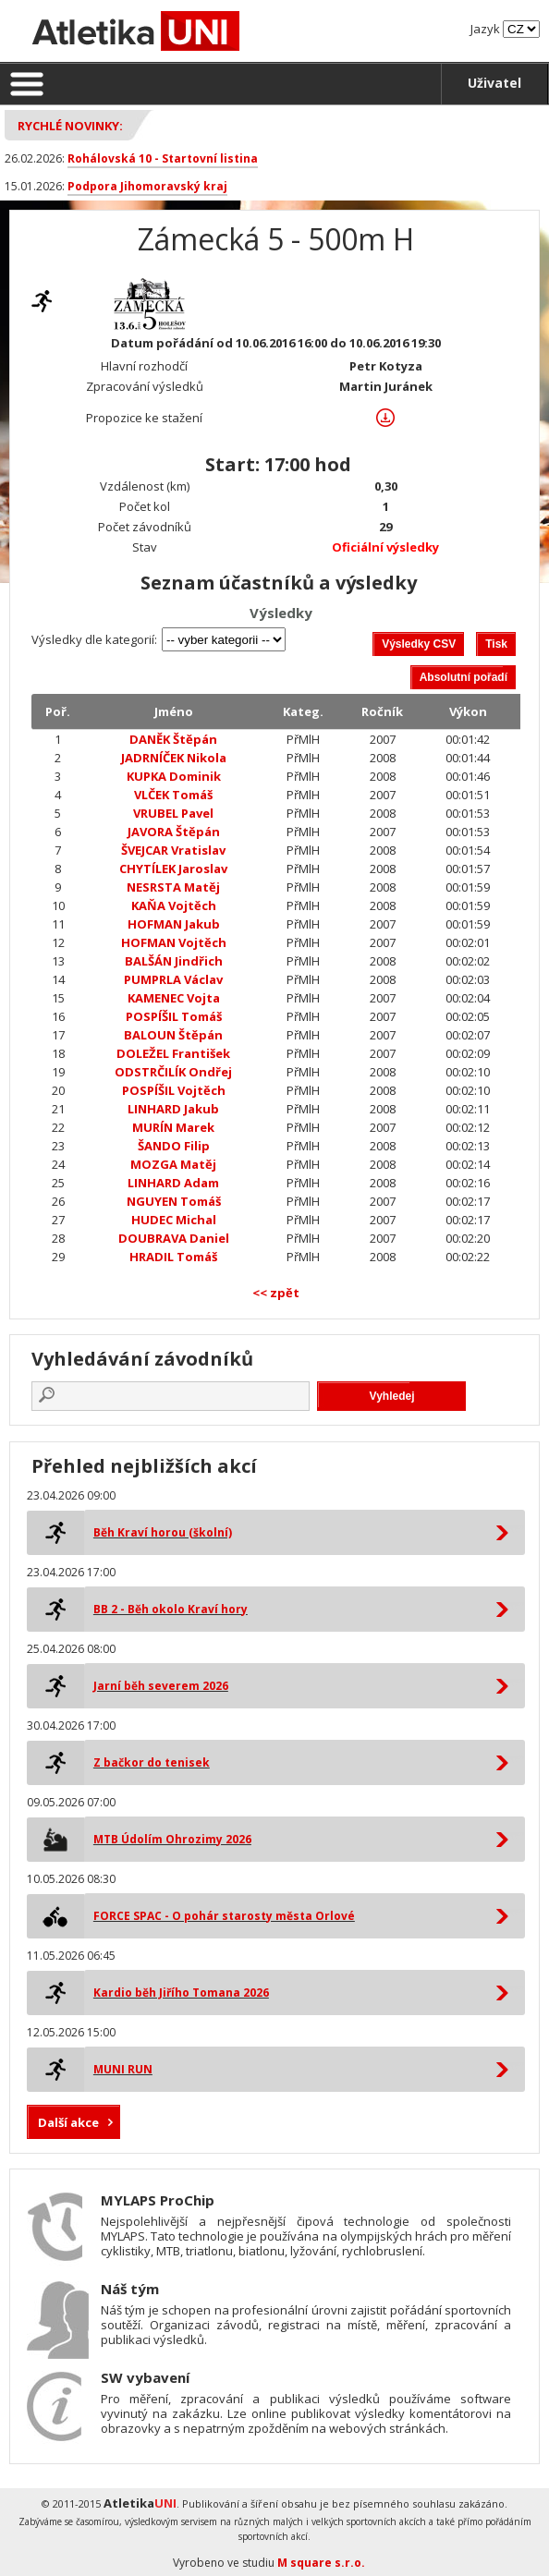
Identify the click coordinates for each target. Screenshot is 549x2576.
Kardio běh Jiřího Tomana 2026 (181, 1992)
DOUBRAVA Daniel (173, 1238)
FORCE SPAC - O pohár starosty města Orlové (224, 1916)
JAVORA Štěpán (174, 831)
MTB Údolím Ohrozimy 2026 (172, 1839)
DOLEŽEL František (173, 1053)
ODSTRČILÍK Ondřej (173, 1071)
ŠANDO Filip (174, 1145)
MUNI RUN (122, 2069)
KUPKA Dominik (174, 776)
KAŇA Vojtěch (173, 905)
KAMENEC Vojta (174, 998)
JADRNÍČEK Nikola (173, 757)
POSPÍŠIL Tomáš (174, 1016)
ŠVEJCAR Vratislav (173, 850)
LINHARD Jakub (173, 1108)
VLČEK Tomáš (173, 794)
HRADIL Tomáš (173, 1256)
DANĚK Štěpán (173, 739)
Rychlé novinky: (70, 125)
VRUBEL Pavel (173, 813)
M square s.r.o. (321, 2562)
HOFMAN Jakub (174, 924)
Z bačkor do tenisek (151, 1762)
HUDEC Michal (173, 1219)
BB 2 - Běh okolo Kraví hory (170, 1609)
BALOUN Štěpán (173, 1035)
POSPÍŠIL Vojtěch (174, 1090)
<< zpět (275, 1292)
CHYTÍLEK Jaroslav (173, 868)
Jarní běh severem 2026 (160, 1686)
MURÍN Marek (173, 1127)
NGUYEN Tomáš (174, 1201)
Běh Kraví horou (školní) (162, 1532)
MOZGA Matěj (173, 1164)
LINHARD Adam (173, 1182)
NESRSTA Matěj (173, 887)
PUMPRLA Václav (173, 979)
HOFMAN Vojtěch (173, 942)
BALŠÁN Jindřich (174, 961)
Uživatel (494, 82)
